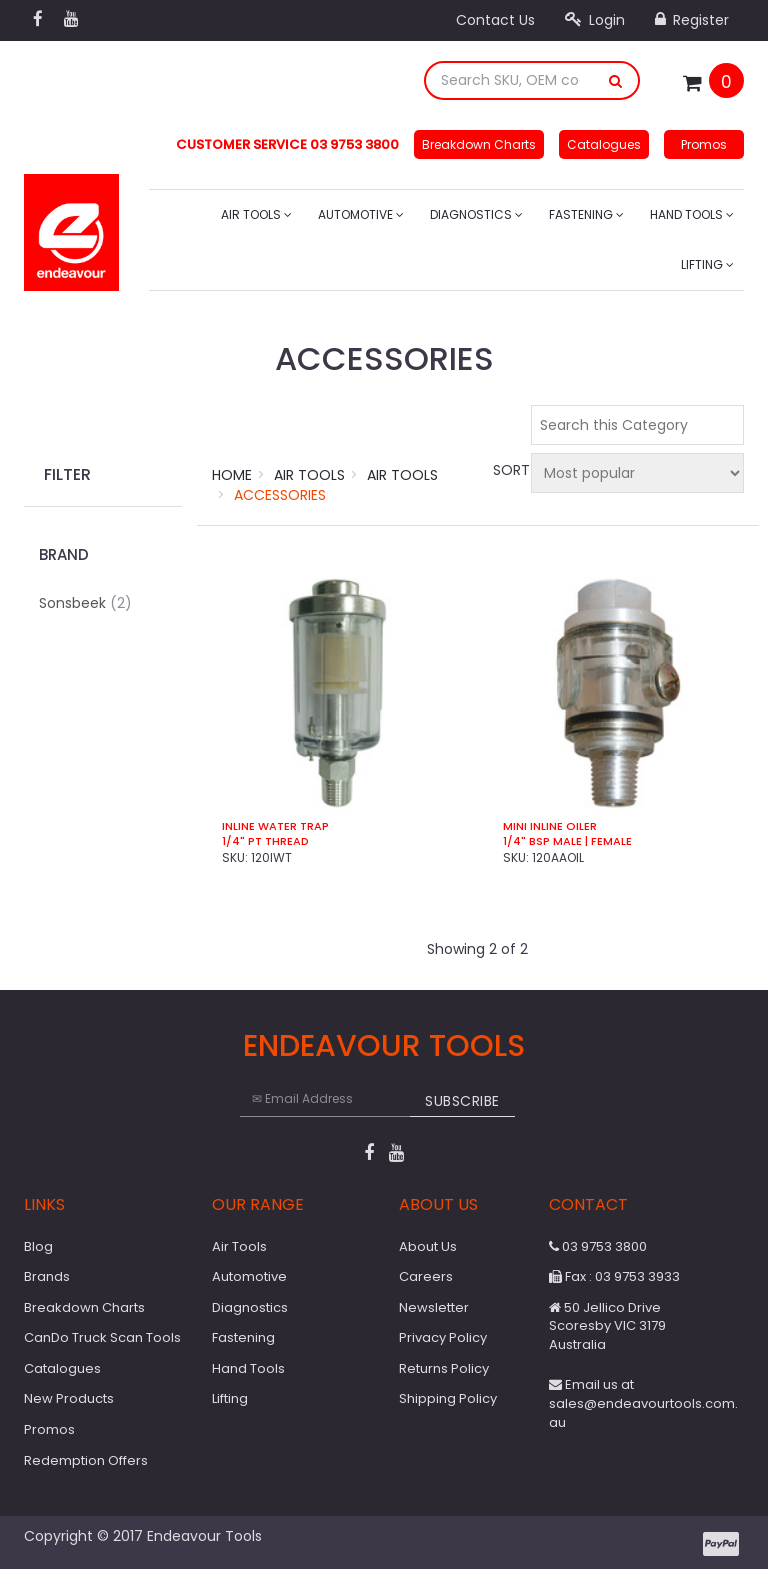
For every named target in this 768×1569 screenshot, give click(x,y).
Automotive (361, 214)
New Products (69, 1398)
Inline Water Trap (275, 826)
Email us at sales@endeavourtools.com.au (643, 1403)
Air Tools (256, 214)
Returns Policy (444, 1368)
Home (232, 475)
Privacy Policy (443, 1337)
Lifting (707, 264)
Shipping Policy (448, 1398)
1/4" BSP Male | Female (567, 841)
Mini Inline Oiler (550, 826)
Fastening (586, 214)
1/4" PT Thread (265, 841)
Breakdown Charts (479, 144)
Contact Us (495, 20)
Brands (47, 1276)
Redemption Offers (86, 1460)
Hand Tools (692, 214)
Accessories (280, 495)
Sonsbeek (85, 603)
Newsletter (434, 1307)
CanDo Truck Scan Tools (102, 1337)
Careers (426, 1276)
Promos (704, 144)
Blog (38, 1246)
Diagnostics (476, 214)
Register (692, 20)
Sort (509, 470)
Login (595, 20)
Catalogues (604, 144)
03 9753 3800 (598, 1246)
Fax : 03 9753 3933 (614, 1276)
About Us (428, 1246)
